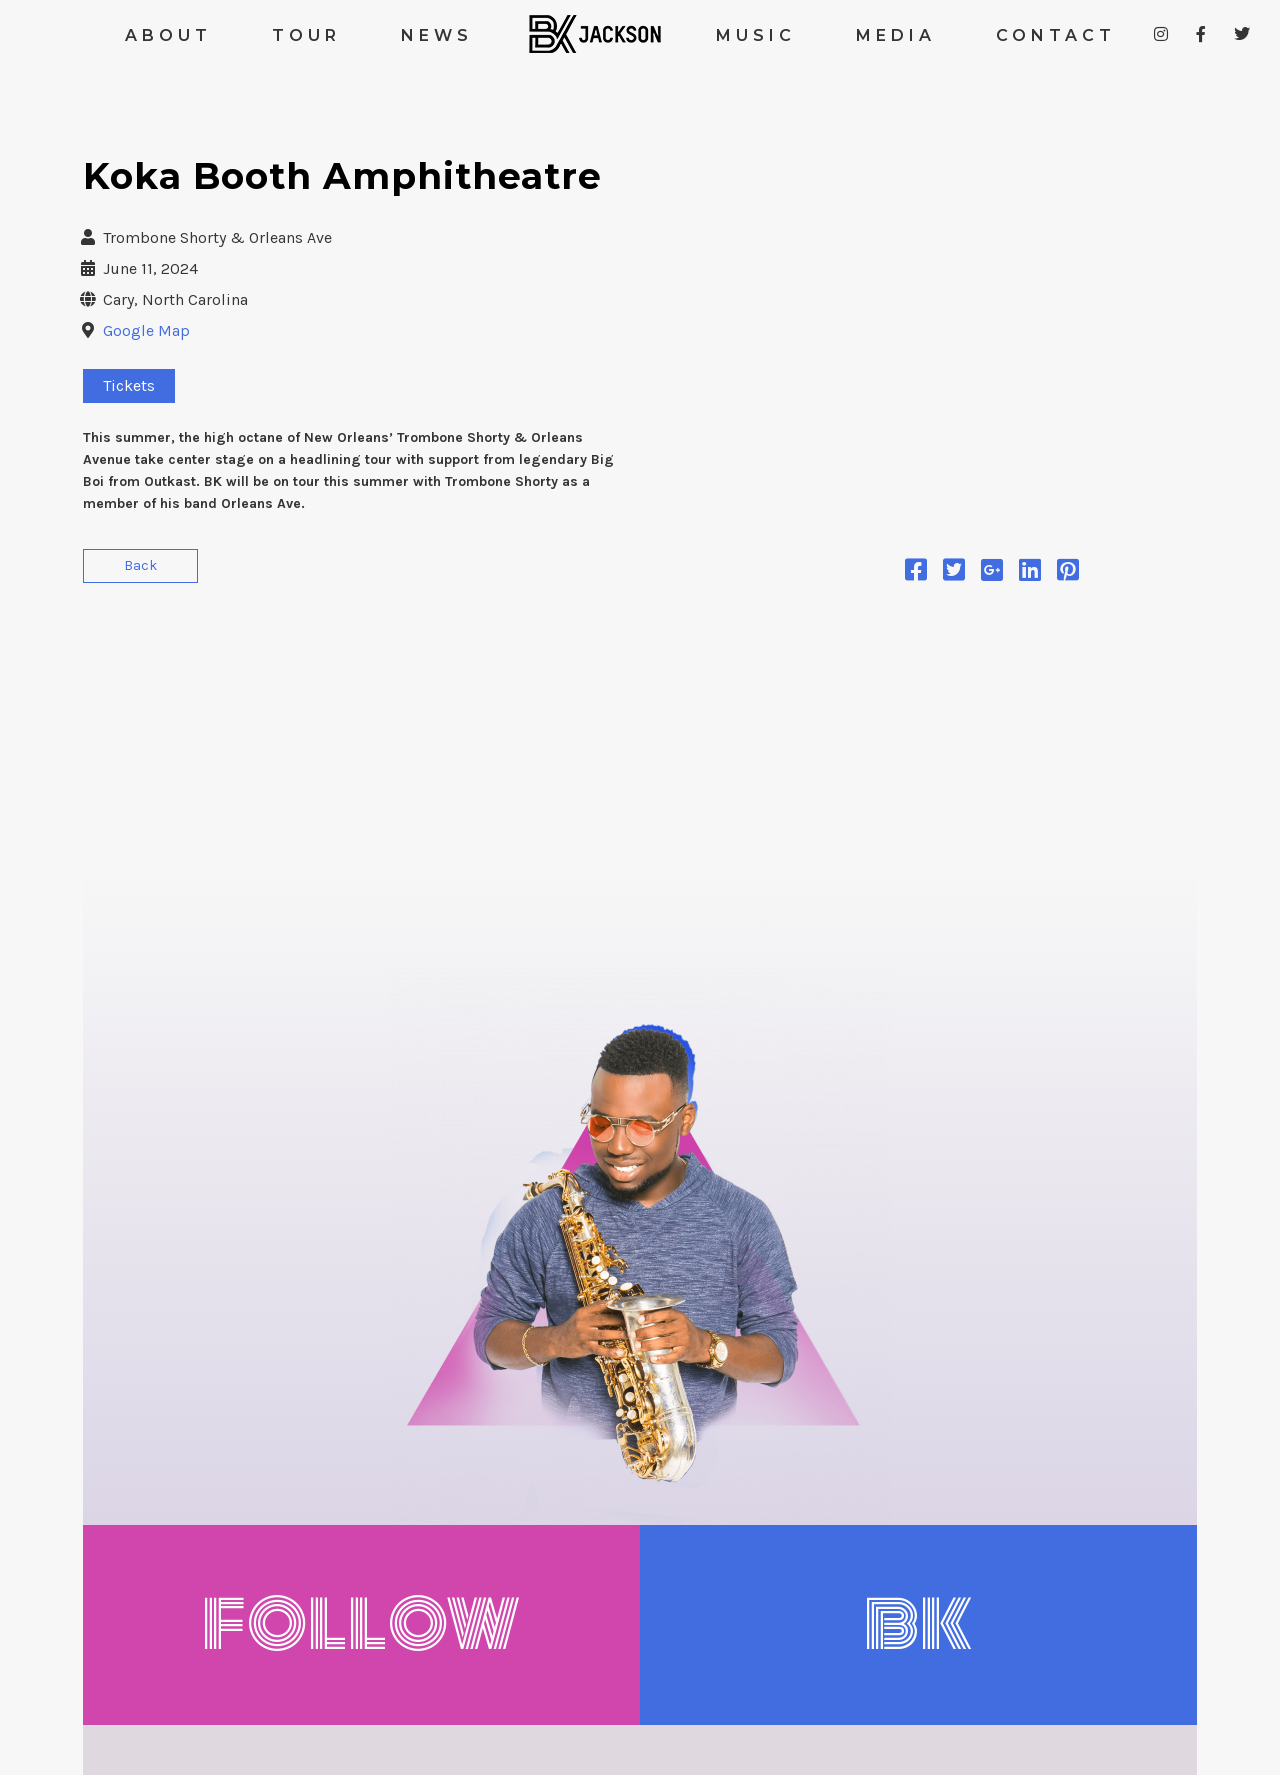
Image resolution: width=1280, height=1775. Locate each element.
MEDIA (896, 35)
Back (140, 565)
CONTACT (1056, 35)
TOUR (306, 35)
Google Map (146, 330)
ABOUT (168, 35)
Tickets (129, 385)
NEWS (437, 35)
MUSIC (756, 35)
